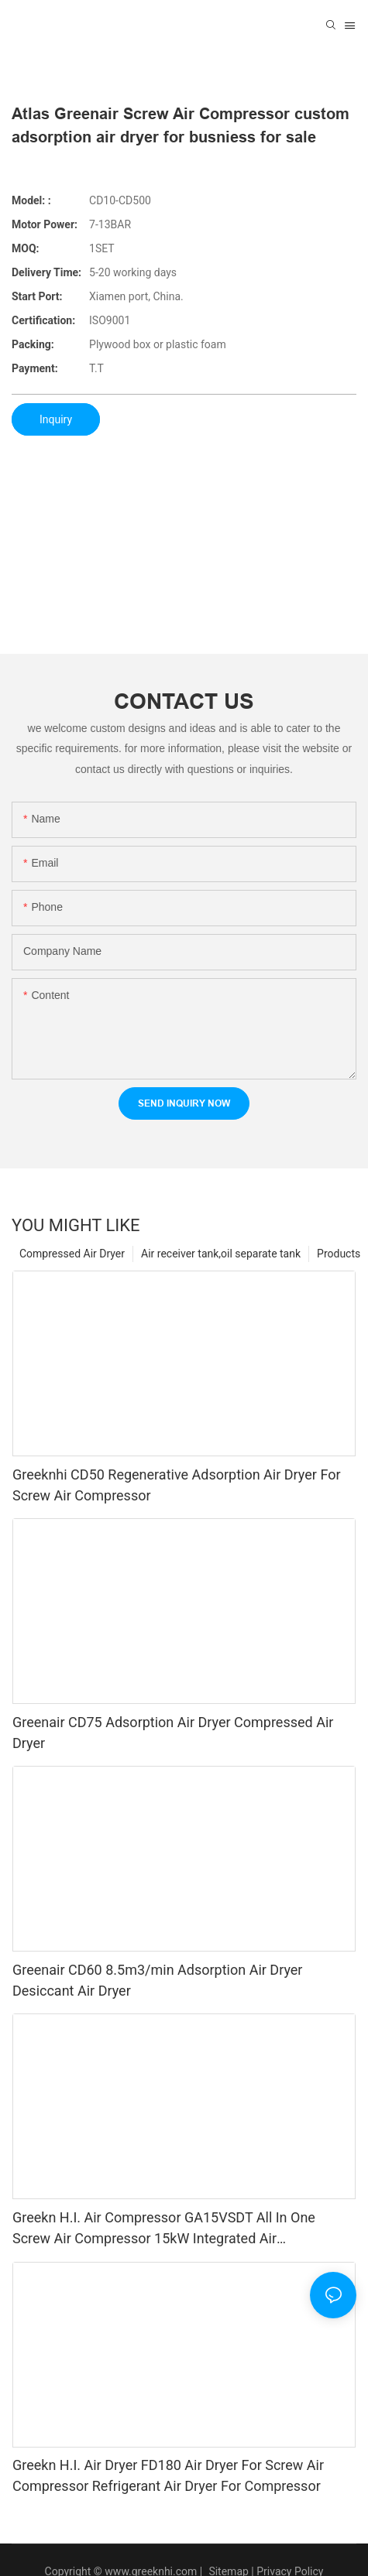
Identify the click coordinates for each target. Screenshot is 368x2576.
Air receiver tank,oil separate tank (221, 1253)
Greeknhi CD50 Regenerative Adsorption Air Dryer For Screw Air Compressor (176, 1485)
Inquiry (56, 419)
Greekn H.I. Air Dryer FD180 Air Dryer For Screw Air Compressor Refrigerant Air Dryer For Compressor (168, 2475)
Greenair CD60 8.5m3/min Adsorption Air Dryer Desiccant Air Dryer (157, 1980)
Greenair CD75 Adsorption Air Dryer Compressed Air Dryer (172, 1732)
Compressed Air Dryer (72, 1253)
